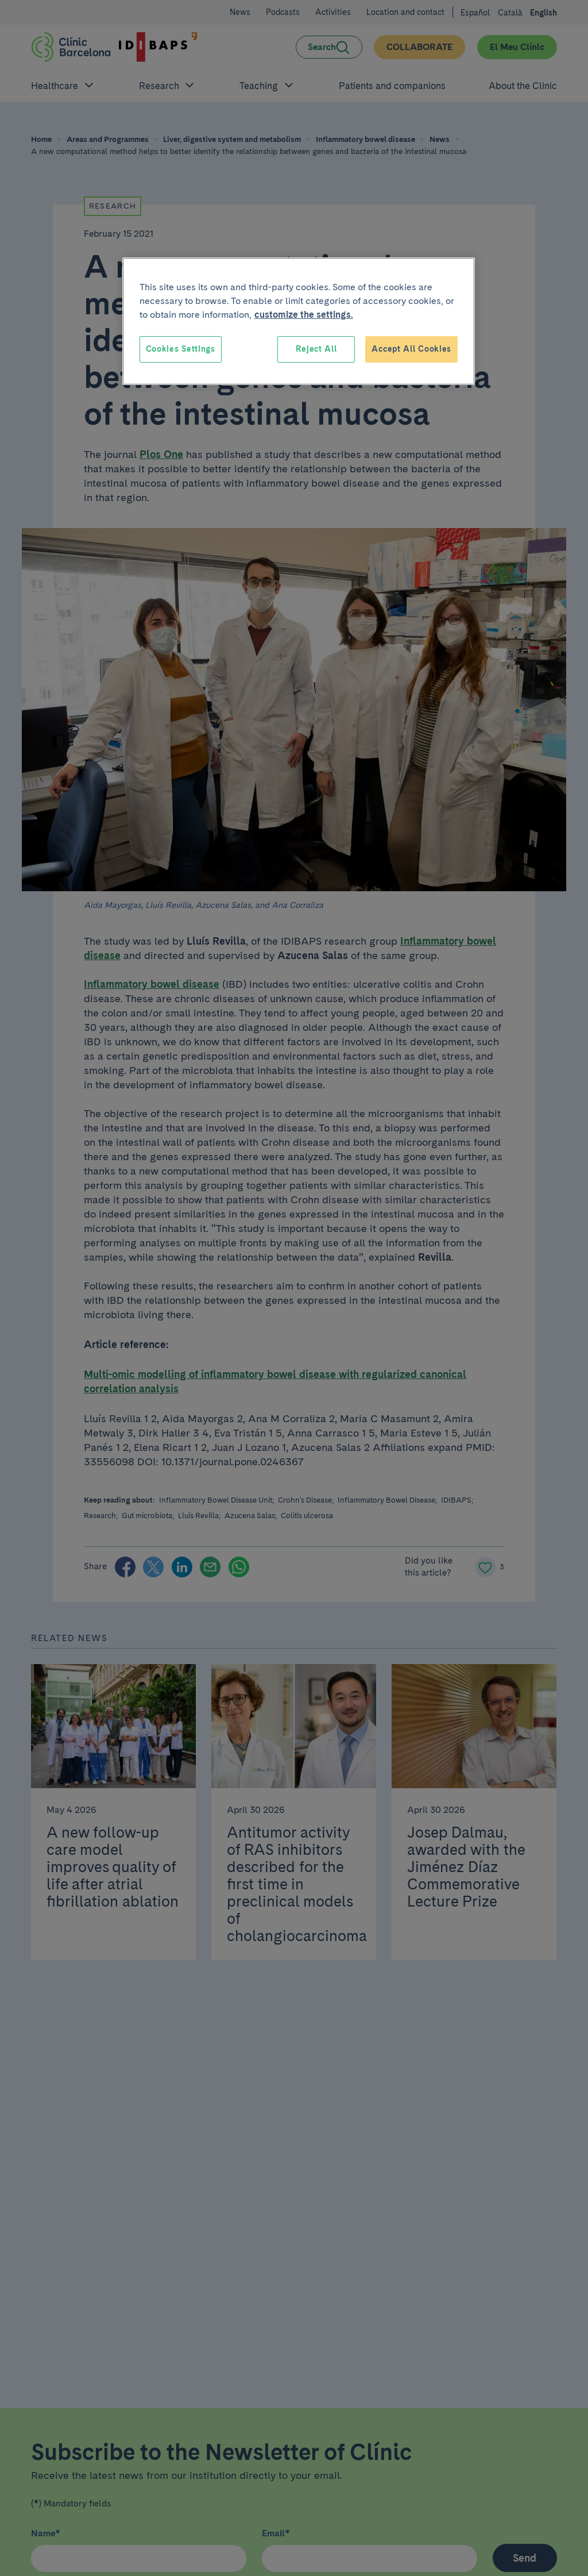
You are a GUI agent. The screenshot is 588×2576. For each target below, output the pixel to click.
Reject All (316, 348)
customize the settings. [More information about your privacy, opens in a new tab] (303, 314)
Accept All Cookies (411, 348)
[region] (298, 321)
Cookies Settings (180, 348)
